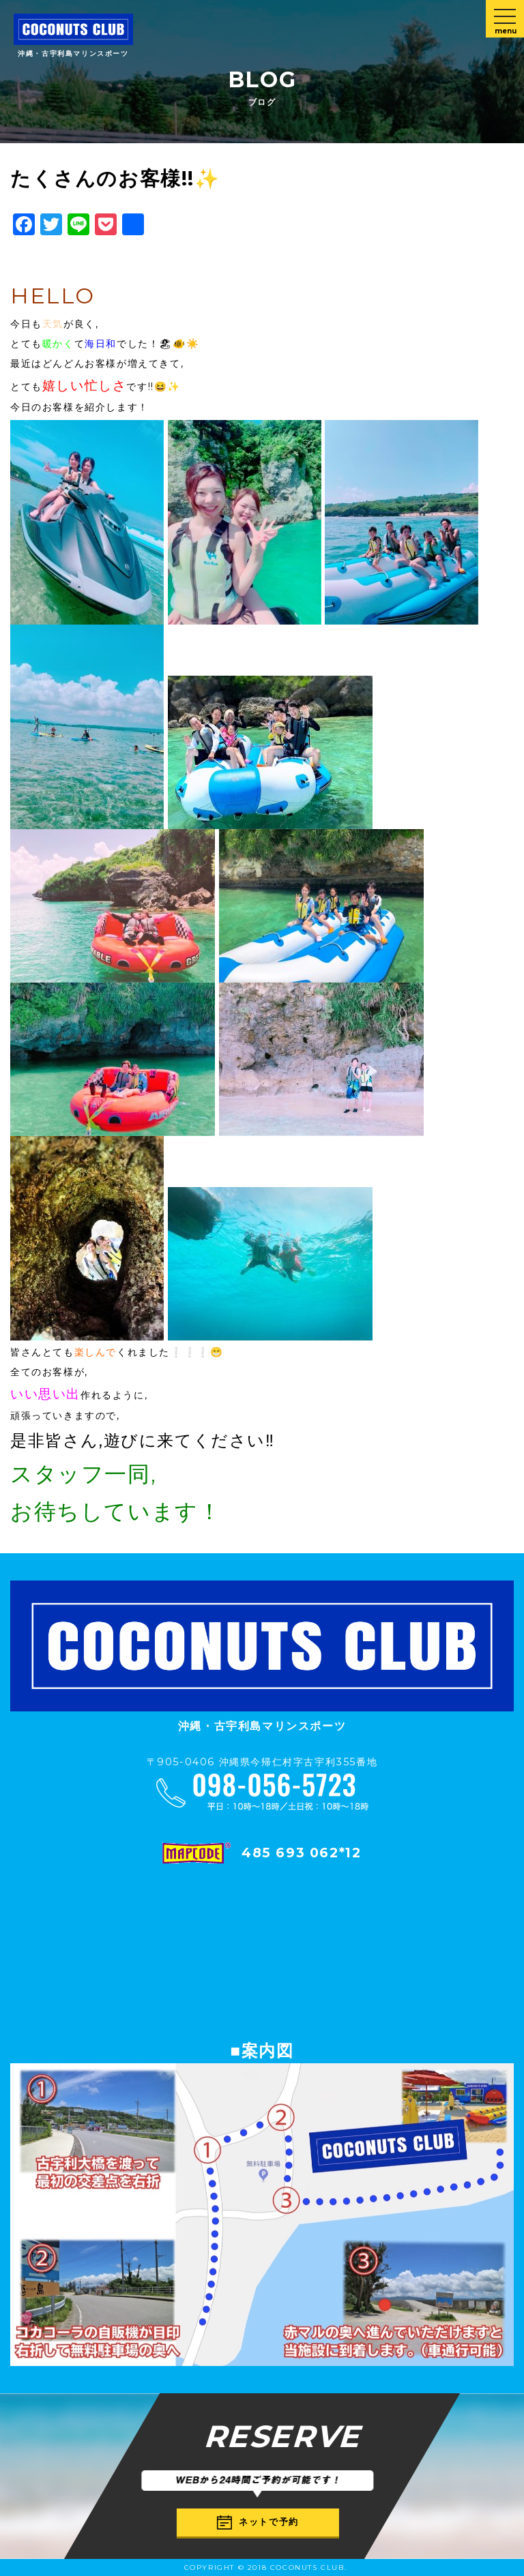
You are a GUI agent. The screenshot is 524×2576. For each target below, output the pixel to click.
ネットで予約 (258, 2522)
